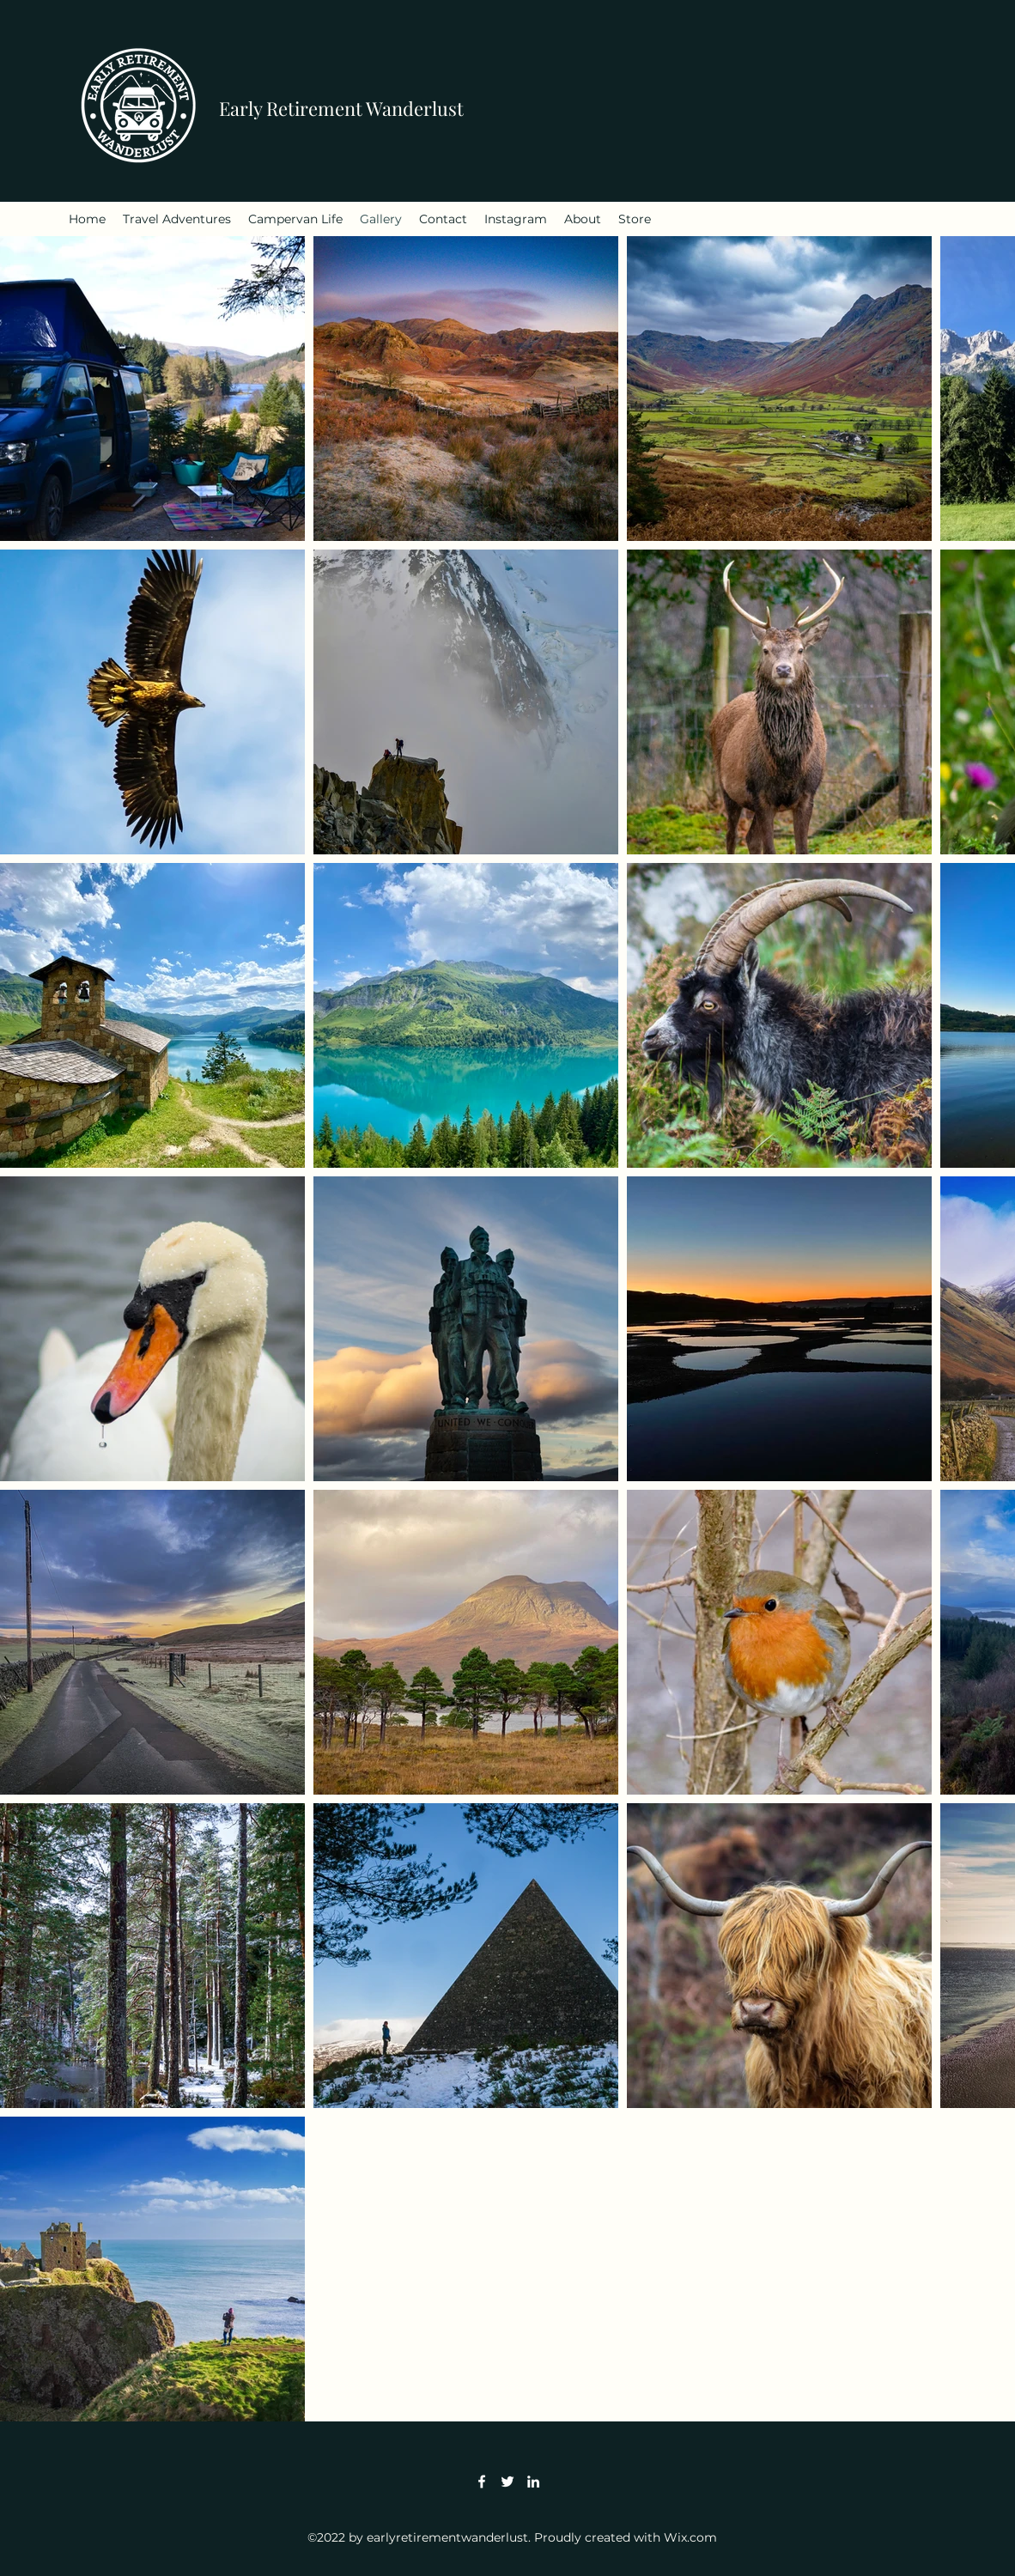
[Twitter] (507, 2481)
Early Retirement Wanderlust (341, 108)
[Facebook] (481, 2481)
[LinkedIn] (533, 2481)
